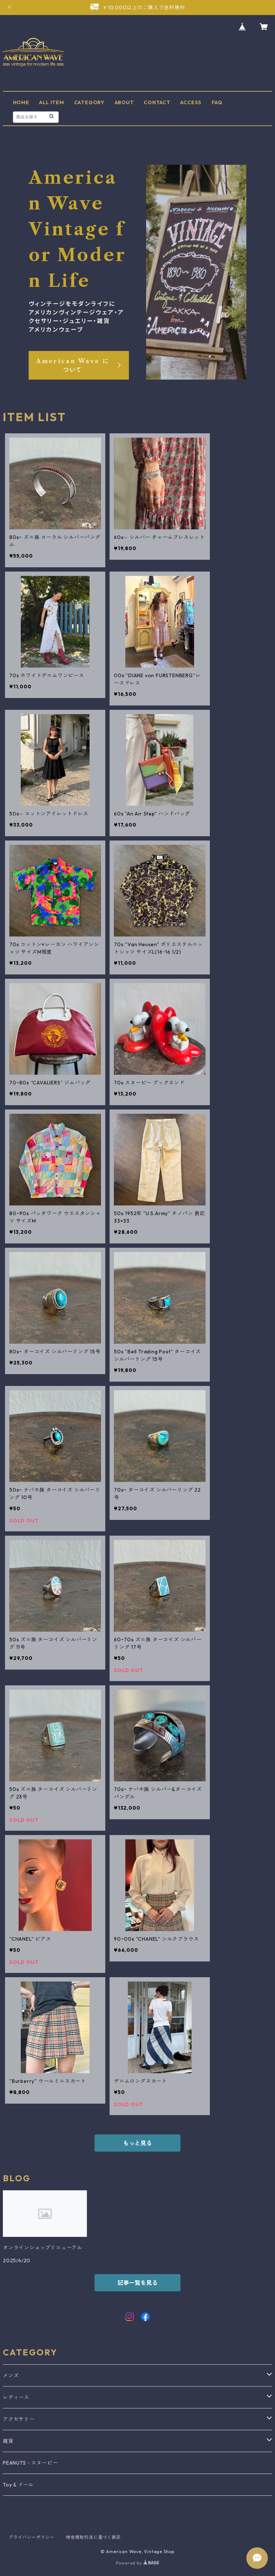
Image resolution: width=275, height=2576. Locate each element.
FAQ (217, 102)
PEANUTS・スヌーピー (30, 2463)
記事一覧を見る (137, 2282)
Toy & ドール (18, 2484)
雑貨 (8, 2441)
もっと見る (137, 2143)
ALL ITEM (51, 102)
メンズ (11, 2375)
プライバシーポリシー (31, 2537)
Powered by (137, 2563)
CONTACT (157, 102)
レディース (16, 2397)
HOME (21, 102)
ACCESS (191, 102)
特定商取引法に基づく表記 (93, 2537)
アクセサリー (19, 2419)
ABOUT (124, 102)
